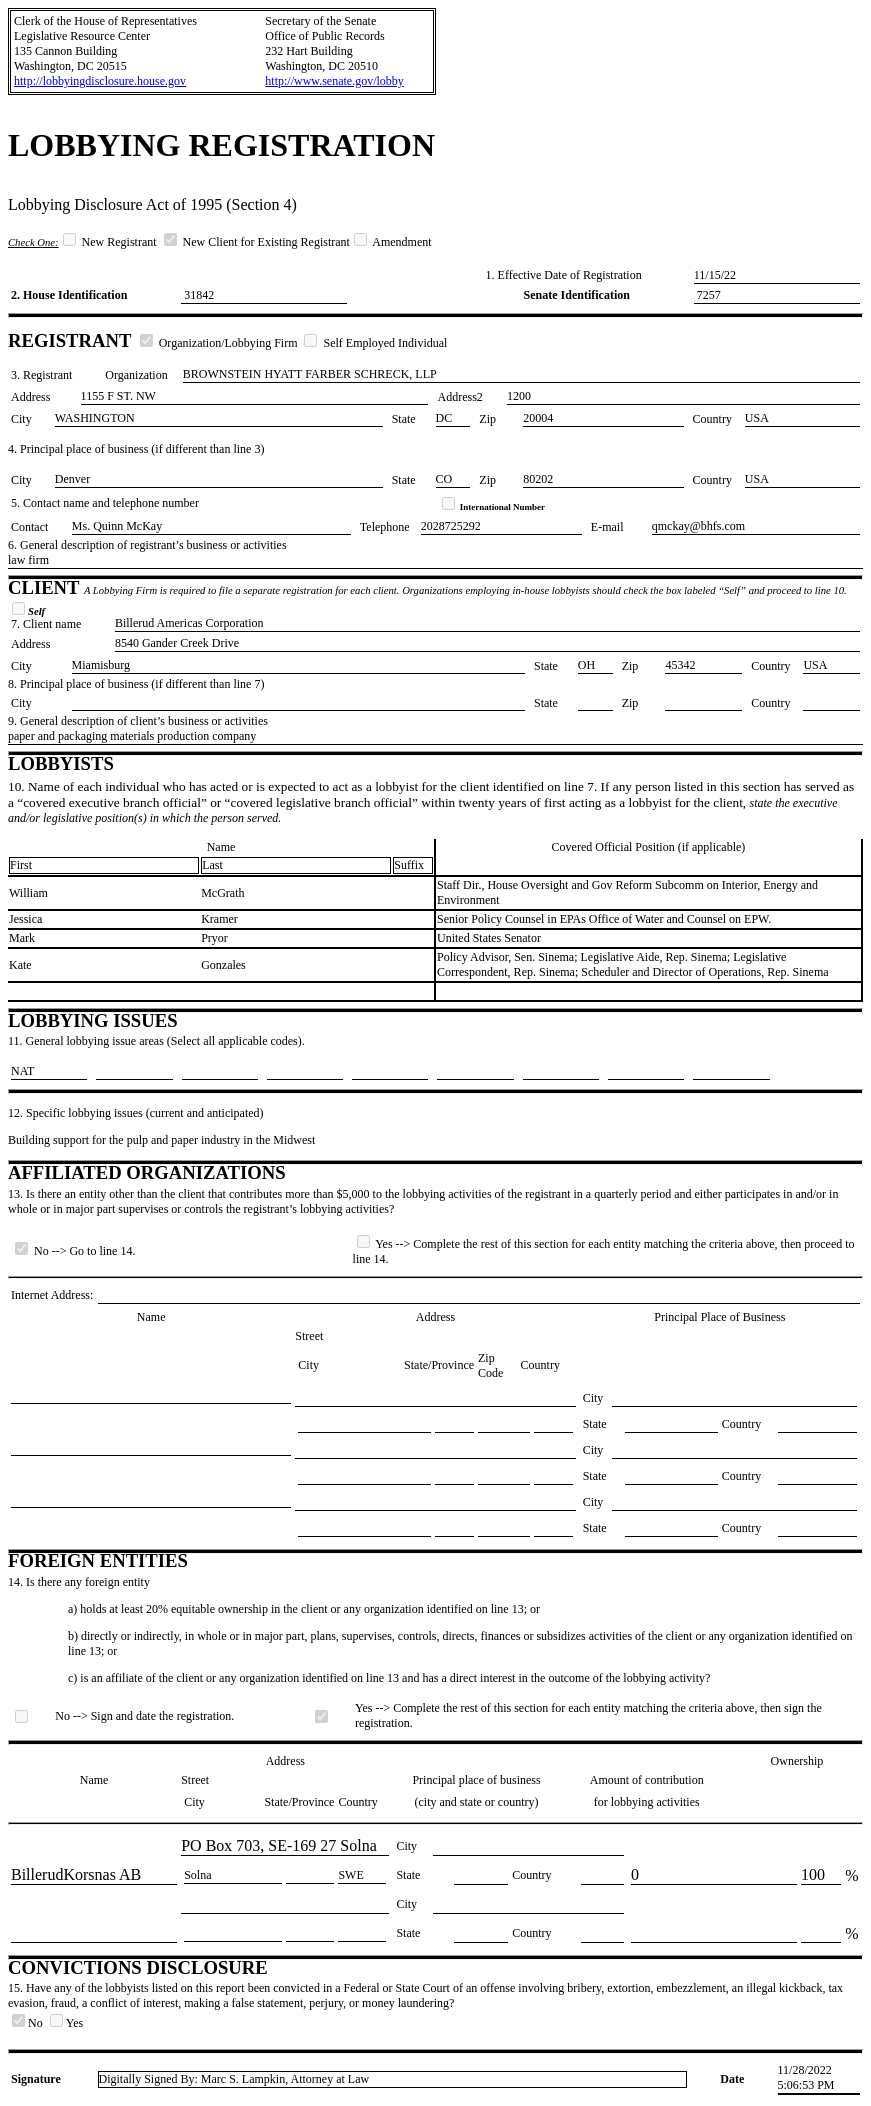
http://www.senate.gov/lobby (334, 81)
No (29, 2023)
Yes (66, 2023)
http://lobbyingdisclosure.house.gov (100, 81)
